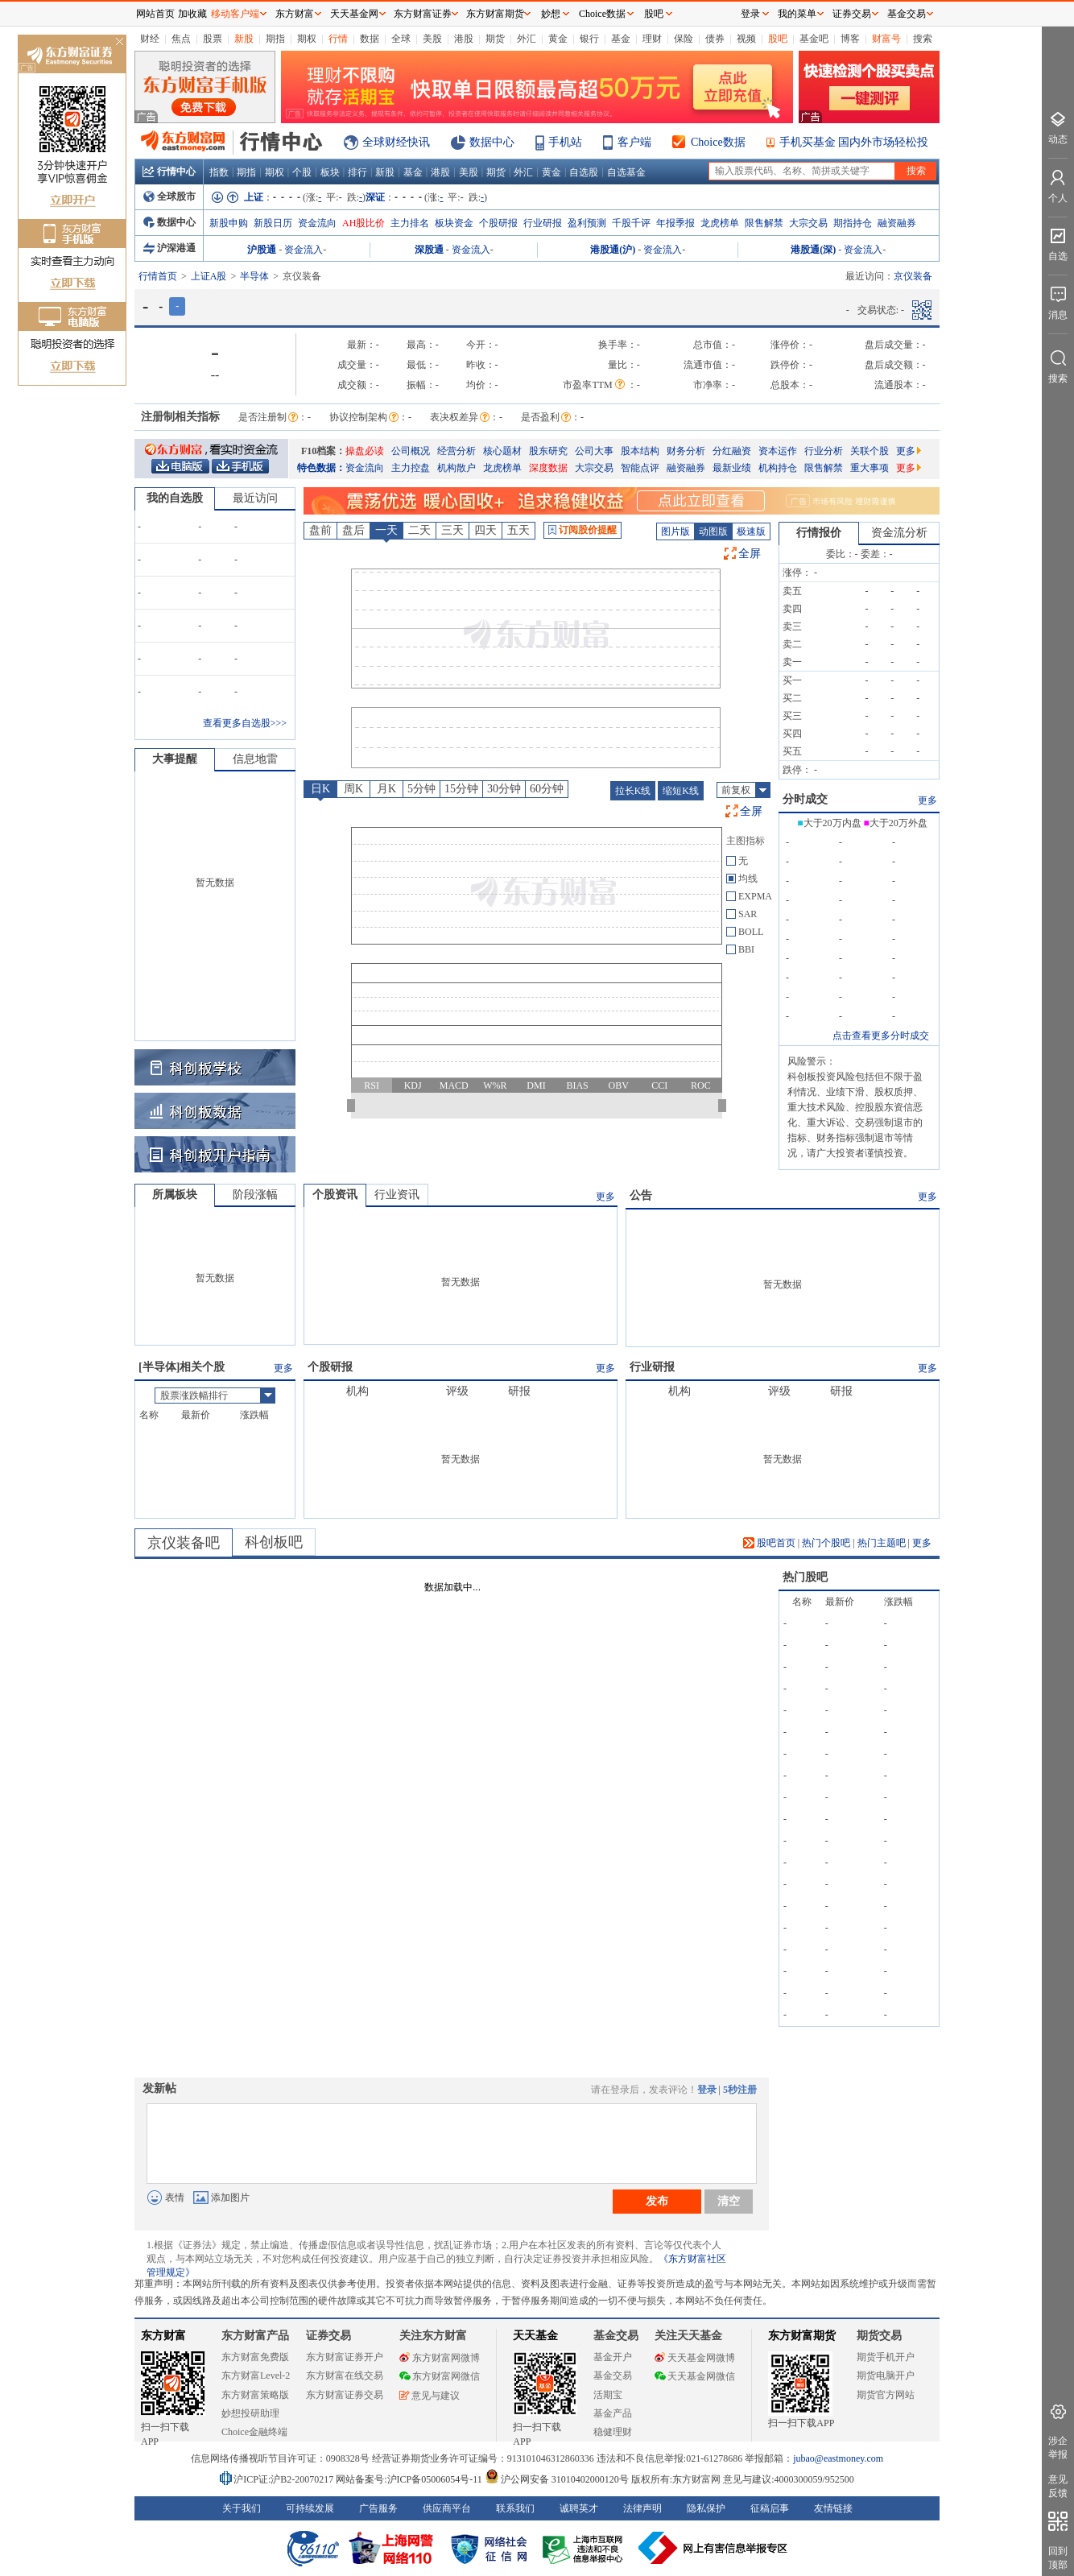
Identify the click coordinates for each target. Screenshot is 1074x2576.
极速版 (751, 531)
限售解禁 (764, 223)
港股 (463, 38)
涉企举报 (1058, 2447)
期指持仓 (852, 223)
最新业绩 (732, 467)
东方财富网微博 (439, 2357)
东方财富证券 (423, 13)
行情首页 (157, 276)
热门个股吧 (826, 1542)
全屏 (749, 554)
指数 (219, 172)
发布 (657, 2200)
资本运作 (777, 451)
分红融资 (732, 451)
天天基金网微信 (695, 2376)
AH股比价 (363, 223)
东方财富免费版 (255, 2357)
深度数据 (548, 467)
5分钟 (421, 789)
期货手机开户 (886, 2357)
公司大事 (594, 451)
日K (320, 789)
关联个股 (869, 451)
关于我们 (241, 2508)
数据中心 (491, 142)
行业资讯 (396, 1195)
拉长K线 (633, 790)
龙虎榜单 (719, 223)
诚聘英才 (579, 2508)
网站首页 (155, 13)
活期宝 (607, 2394)
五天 (518, 530)
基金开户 (612, 2357)
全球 (401, 38)
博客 (850, 38)
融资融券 (897, 223)
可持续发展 (310, 2508)
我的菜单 (797, 13)
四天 (485, 530)
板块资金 (454, 223)
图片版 (675, 531)
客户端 (634, 142)
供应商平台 (447, 2508)
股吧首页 (769, 1542)
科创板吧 (274, 1542)
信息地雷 (255, 759)
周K (353, 789)
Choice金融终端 (254, 2431)
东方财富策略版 (255, 2394)
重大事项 (869, 467)
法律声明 (642, 2508)
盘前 (320, 530)
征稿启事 (769, 2508)
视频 (746, 38)
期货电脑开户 (886, 2375)
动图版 (713, 531)
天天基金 (535, 2336)
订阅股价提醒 (582, 529)
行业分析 (823, 451)
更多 (908, 451)
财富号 (886, 38)
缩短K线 (681, 790)
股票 (212, 38)
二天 (419, 530)
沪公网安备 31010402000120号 (557, 2479)
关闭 (119, 43)
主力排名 (409, 223)
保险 (683, 38)
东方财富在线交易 (344, 2375)
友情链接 (833, 2508)
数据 (369, 38)
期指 (275, 38)
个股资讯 (334, 1195)
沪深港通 (169, 248)
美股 (432, 38)
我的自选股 (175, 498)
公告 (641, 1195)
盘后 (353, 530)
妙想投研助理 (250, 2413)
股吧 (777, 38)
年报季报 (675, 223)
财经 (149, 38)
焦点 (181, 38)
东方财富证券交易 (344, 2394)
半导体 (254, 276)
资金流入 (303, 249)
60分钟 (547, 789)
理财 (652, 38)
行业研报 (542, 223)
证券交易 (851, 13)
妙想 (550, 13)
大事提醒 (174, 759)
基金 (620, 38)
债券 (715, 38)
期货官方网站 (886, 2394)
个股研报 (498, 223)
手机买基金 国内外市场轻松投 (854, 142)
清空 (728, 2200)
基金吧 (813, 38)
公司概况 (410, 451)
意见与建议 (429, 2395)
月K (386, 789)
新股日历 (273, 223)
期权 (306, 38)
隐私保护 (706, 2508)
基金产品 (612, 2413)
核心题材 (502, 451)
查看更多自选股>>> (245, 723)
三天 (452, 530)
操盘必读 (364, 451)
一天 (386, 530)
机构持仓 (777, 467)
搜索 (922, 38)
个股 (302, 172)
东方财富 (163, 2336)
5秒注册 (740, 2089)
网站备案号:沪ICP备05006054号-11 (410, 2479)
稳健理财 (612, 2431)
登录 (707, 2089)
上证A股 (209, 276)
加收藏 (192, 13)
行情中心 (169, 171)
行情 (338, 38)
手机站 (565, 142)
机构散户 (456, 467)
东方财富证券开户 (344, 2357)
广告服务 (378, 2508)
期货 (495, 38)
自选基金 (626, 172)
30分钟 (504, 789)
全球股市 (169, 196)
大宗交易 (808, 223)
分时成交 (805, 799)
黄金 (558, 38)
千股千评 (631, 223)
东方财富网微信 (439, 2376)
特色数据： (321, 467)
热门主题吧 (881, 1542)
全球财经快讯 (396, 142)
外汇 (526, 38)
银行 (589, 38)
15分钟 (461, 789)
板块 (330, 172)
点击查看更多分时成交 (880, 1035)
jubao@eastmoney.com (838, 2458)
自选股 (583, 172)
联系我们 (515, 2508)
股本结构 (640, 451)
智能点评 (640, 467)
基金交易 (612, 2375)
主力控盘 (410, 467)
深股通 (429, 249)
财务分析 (686, 451)
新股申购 (228, 223)
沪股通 (261, 249)
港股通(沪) (612, 249)
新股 (244, 38)
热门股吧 (805, 1577)
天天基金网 (354, 13)
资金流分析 (899, 533)
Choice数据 (718, 142)
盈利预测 (587, 223)
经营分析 (456, 451)
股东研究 (548, 451)
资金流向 (317, 223)
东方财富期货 (802, 2336)
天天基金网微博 (695, 2357)
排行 (357, 172)
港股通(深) (813, 249)
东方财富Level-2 (255, 2375)
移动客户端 (235, 13)
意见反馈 (1058, 2486)
